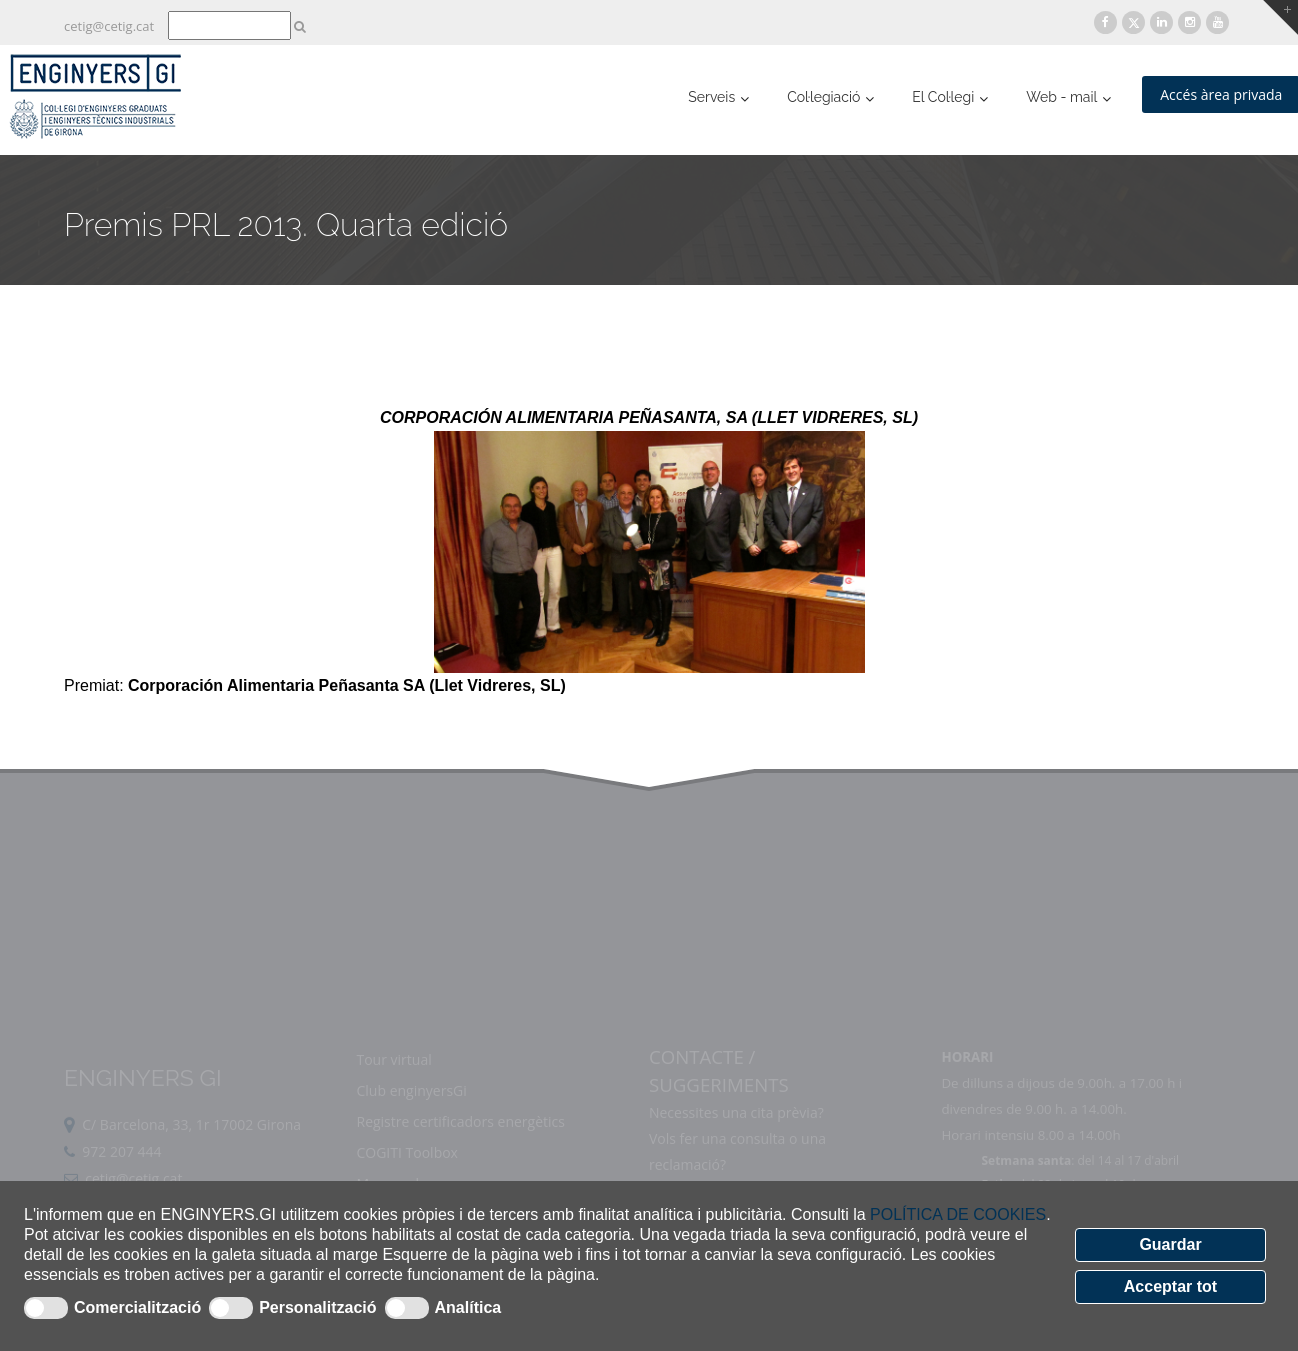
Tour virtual (393, 1092)
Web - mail (1061, 97)
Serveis (711, 97)
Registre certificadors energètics (460, 1154)
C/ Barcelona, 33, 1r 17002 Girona (191, 1157)
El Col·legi (943, 97)
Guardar (1170, 1244)
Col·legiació (823, 97)
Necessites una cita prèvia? (736, 1145)
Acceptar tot (1170, 1286)
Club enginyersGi (411, 1123)
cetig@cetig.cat (109, 26)
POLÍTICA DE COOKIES (958, 1214)
